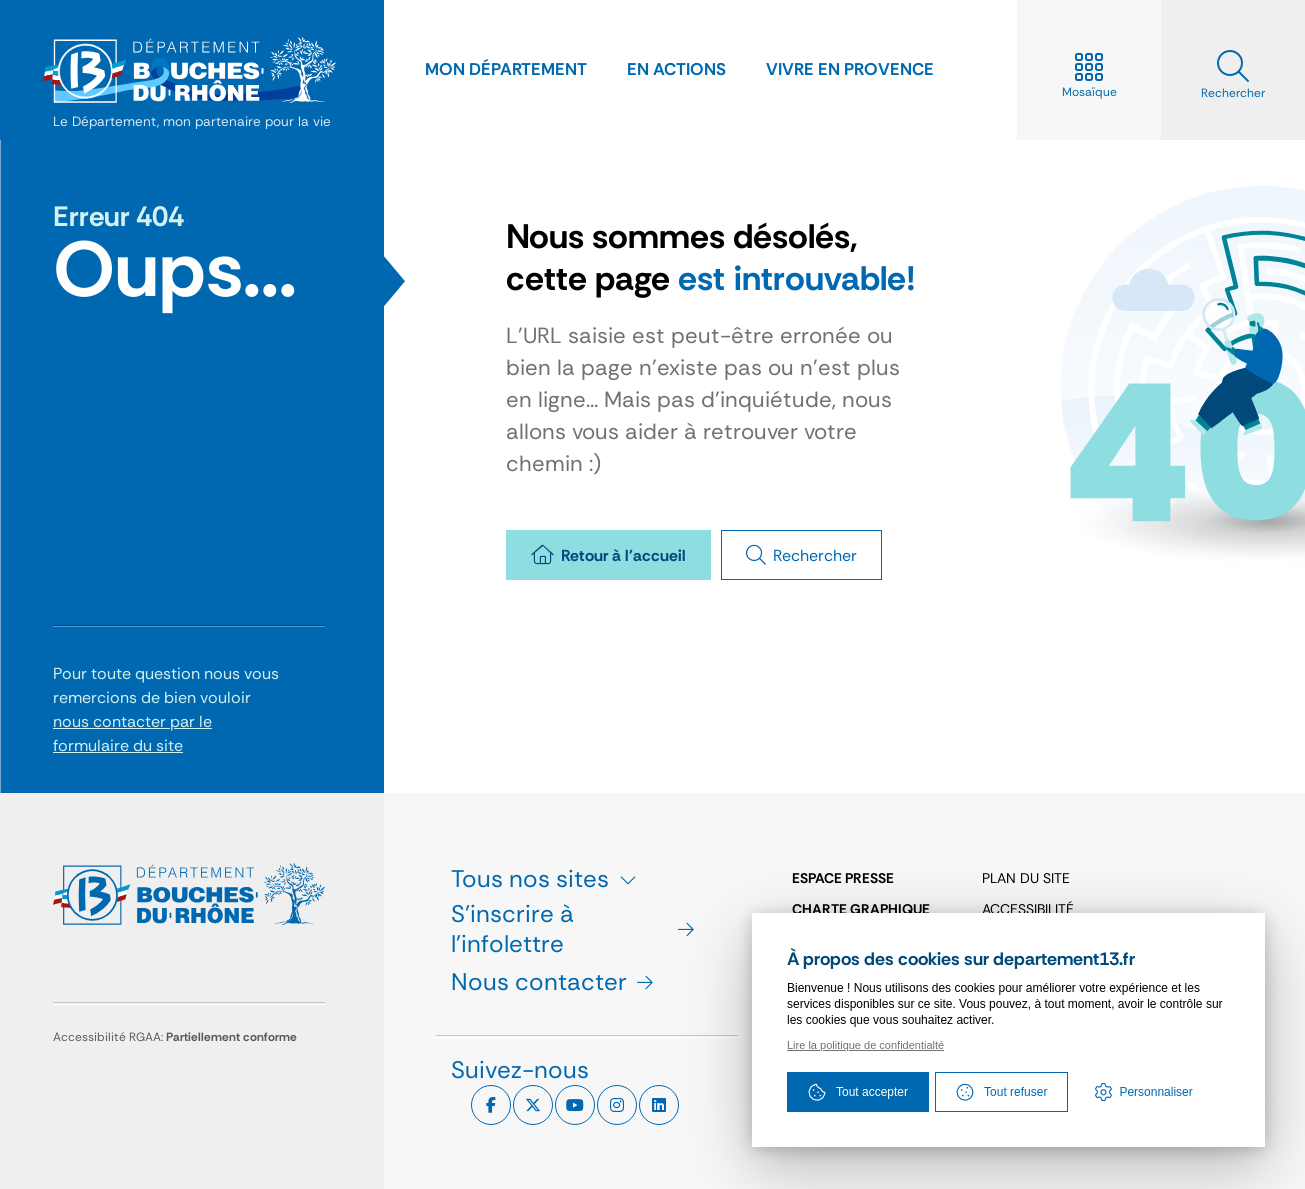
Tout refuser (1001, 1092)
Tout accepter (858, 1092)
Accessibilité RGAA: (175, 1037)
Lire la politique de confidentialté (865, 1045)
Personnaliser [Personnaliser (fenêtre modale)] (1155, 1092)
